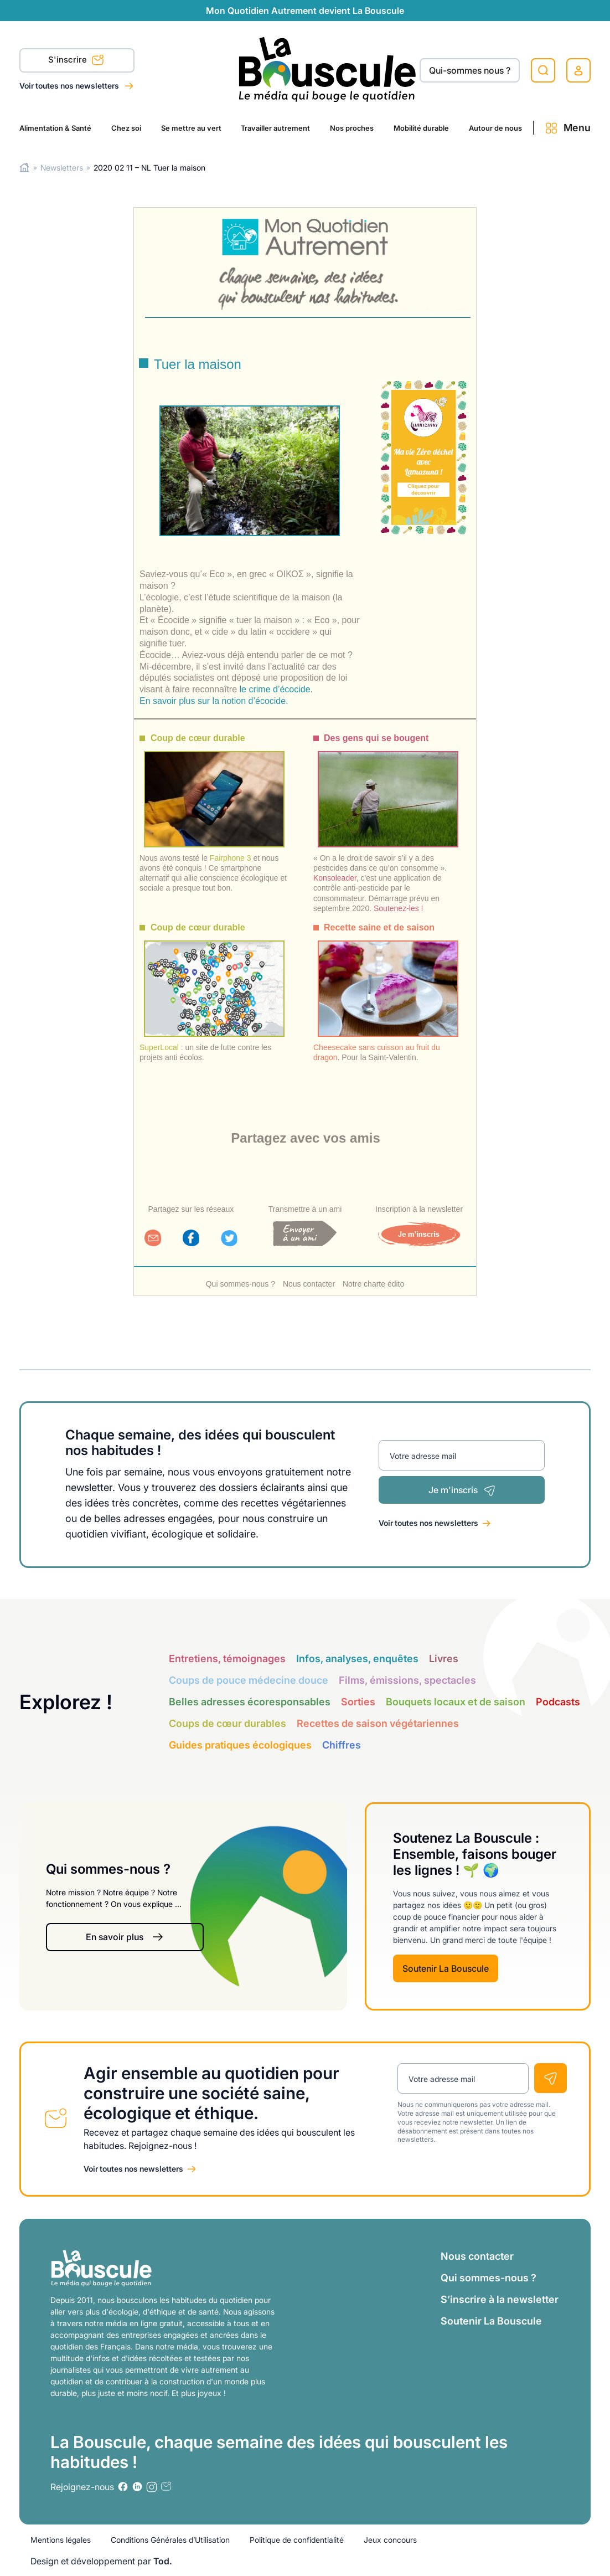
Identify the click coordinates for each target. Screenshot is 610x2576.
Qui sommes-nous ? (240, 1283)
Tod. (162, 2561)
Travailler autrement (275, 128)
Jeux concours (390, 2539)
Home (24, 167)
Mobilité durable (421, 128)
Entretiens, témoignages (227, 1658)
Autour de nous (495, 128)
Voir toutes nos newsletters (70, 85)
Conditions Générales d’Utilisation (170, 2539)
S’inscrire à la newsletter (500, 2299)
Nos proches (352, 128)
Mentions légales (60, 2539)
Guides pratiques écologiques (240, 1745)
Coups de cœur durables (227, 1723)
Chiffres (341, 1745)
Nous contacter (309, 1283)
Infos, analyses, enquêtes (357, 1658)
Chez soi (126, 128)
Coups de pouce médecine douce (248, 1680)
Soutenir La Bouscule (445, 1968)
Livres (443, 1658)
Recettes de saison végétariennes (378, 1723)
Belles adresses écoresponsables (249, 1702)
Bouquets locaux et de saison (455, 1702)
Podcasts (558, 1702)
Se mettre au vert (191, 128)
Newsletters (61, 167)
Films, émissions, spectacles (407, 1680)
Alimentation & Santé (55, 128)
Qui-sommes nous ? (469, 70)
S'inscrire (76, 61)
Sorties (358, 1702)
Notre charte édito (373, 1283)
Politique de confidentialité (297, 2539)
